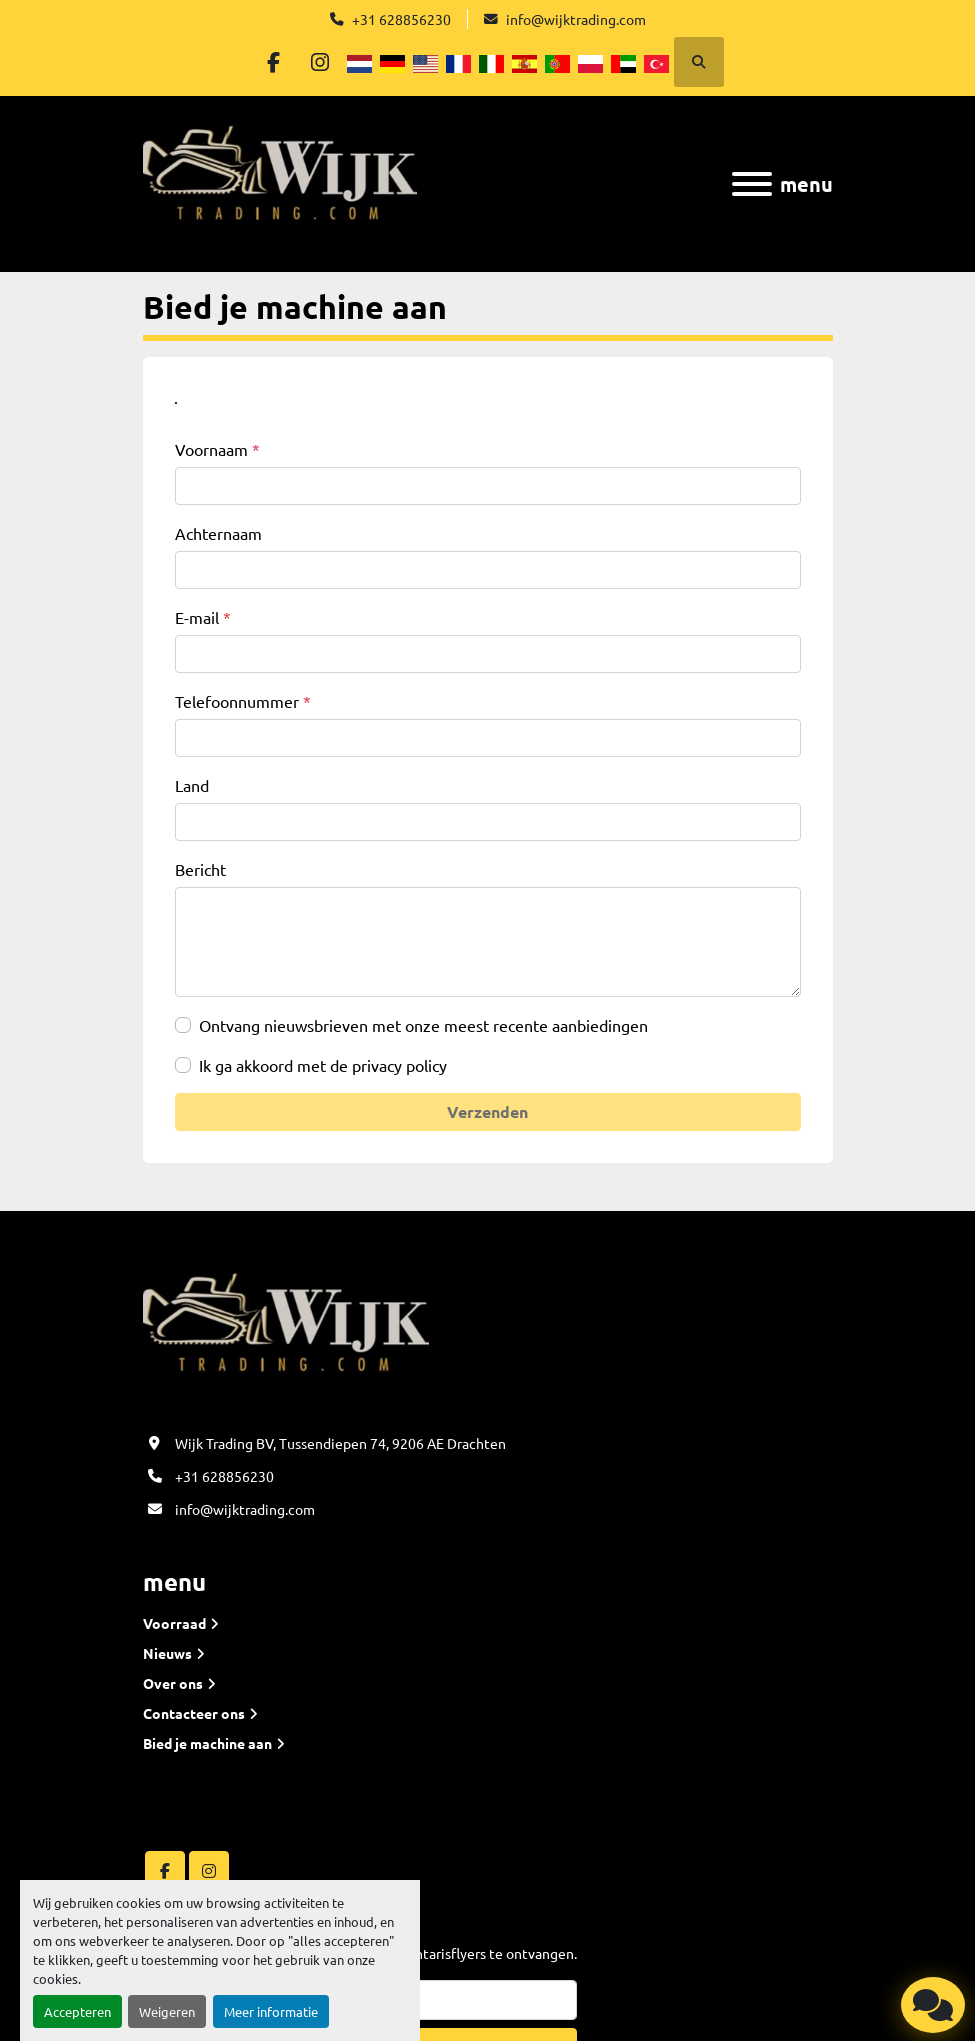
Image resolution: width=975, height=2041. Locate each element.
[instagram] (322, 62)
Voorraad (174, 1623)
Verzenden (487, 1111)
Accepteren (77, 2011)
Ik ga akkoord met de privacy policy (323, 1065)
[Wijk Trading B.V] (286, 1331)
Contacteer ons (194, 1713)
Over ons (173, 1683)
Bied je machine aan (207, 1743)
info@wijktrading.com (576, 19)
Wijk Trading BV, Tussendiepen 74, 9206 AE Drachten (340, 1443)
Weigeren (167, 2011)
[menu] (752, 184)
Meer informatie (271, 2011)
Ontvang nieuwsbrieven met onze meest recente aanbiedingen (423, 1025)
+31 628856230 (401, 19)
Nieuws (167, 1653)
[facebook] (271, 62)
